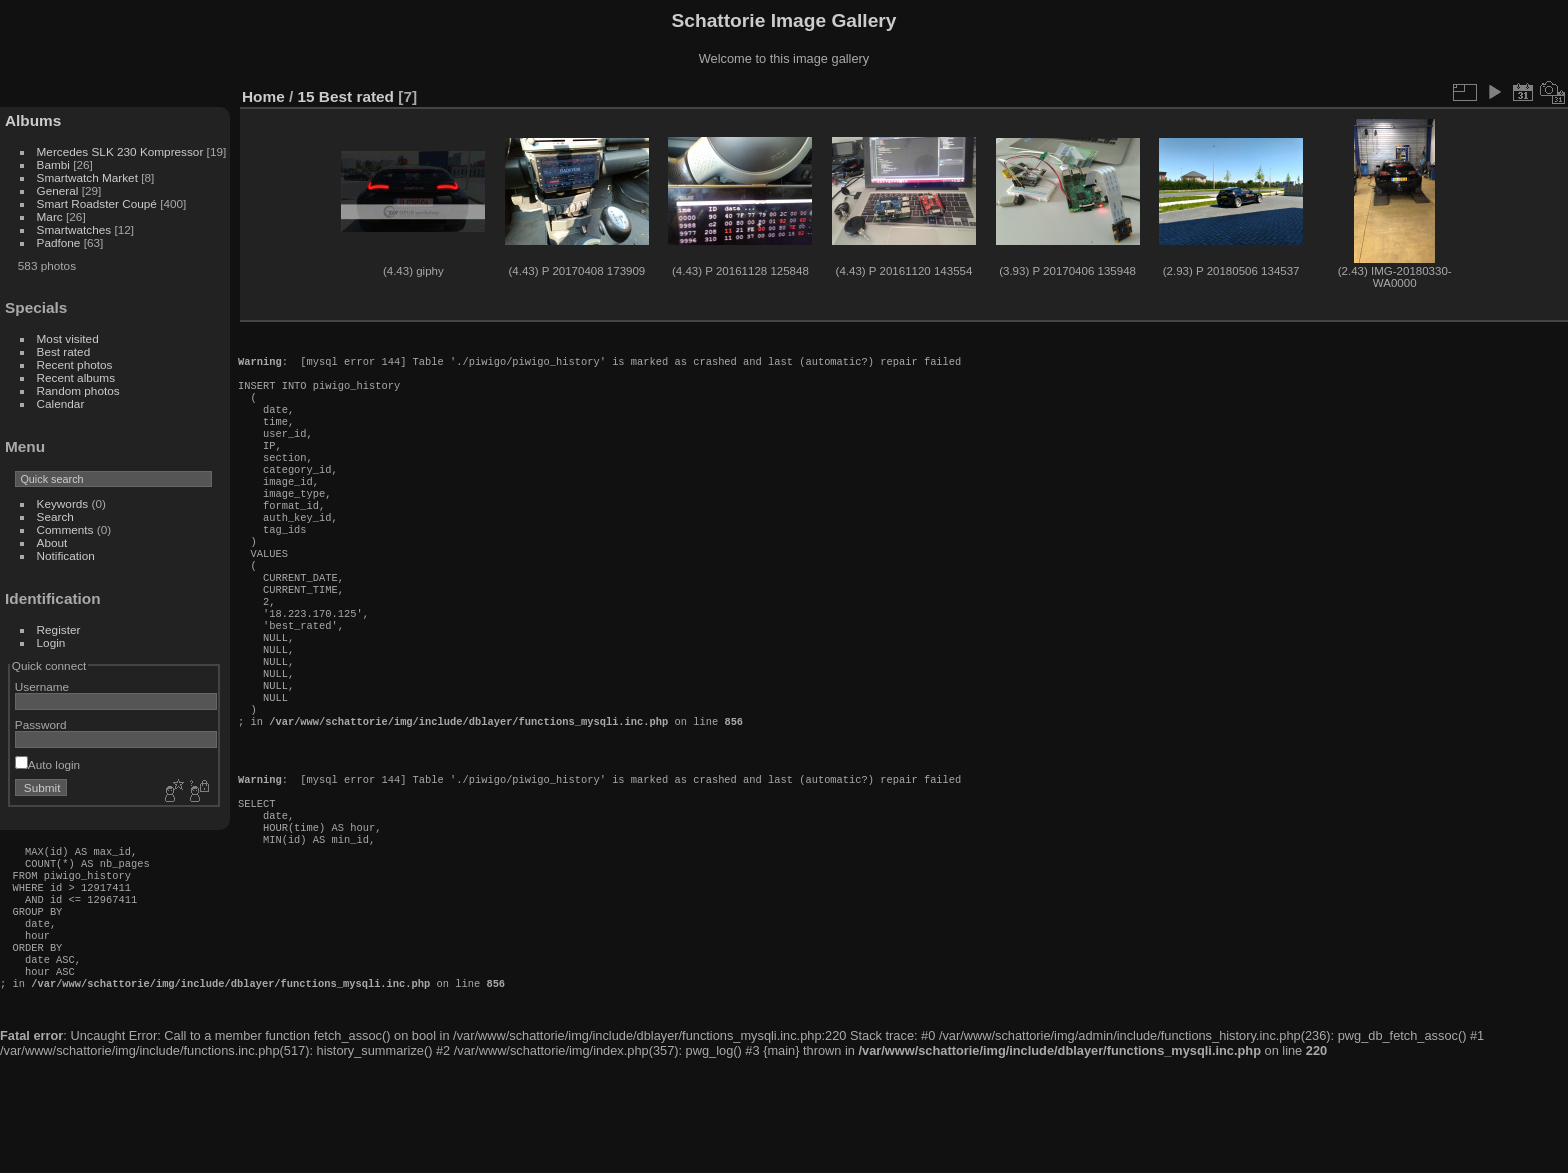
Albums (33, 120)
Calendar (61, 403)
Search (55, 516)
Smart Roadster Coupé (97, 203)
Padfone (59, 242)
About (52, 542)
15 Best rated (346, 96)
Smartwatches (74, 229)
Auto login (47, 764)
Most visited (68, 338)
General (58, 190)
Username (42, 686)
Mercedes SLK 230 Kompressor (120, 151)
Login (51, 642)
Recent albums (76, 377)
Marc (50, 216)
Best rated (64, 351)
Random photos (78, 390)
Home (263, 96)
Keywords (63, 503)
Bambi (53, 164)
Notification (66, 555)
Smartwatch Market (87, 177)
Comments (65, 529)
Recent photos (75, 364)
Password (41, 724)
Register (59, 629)
